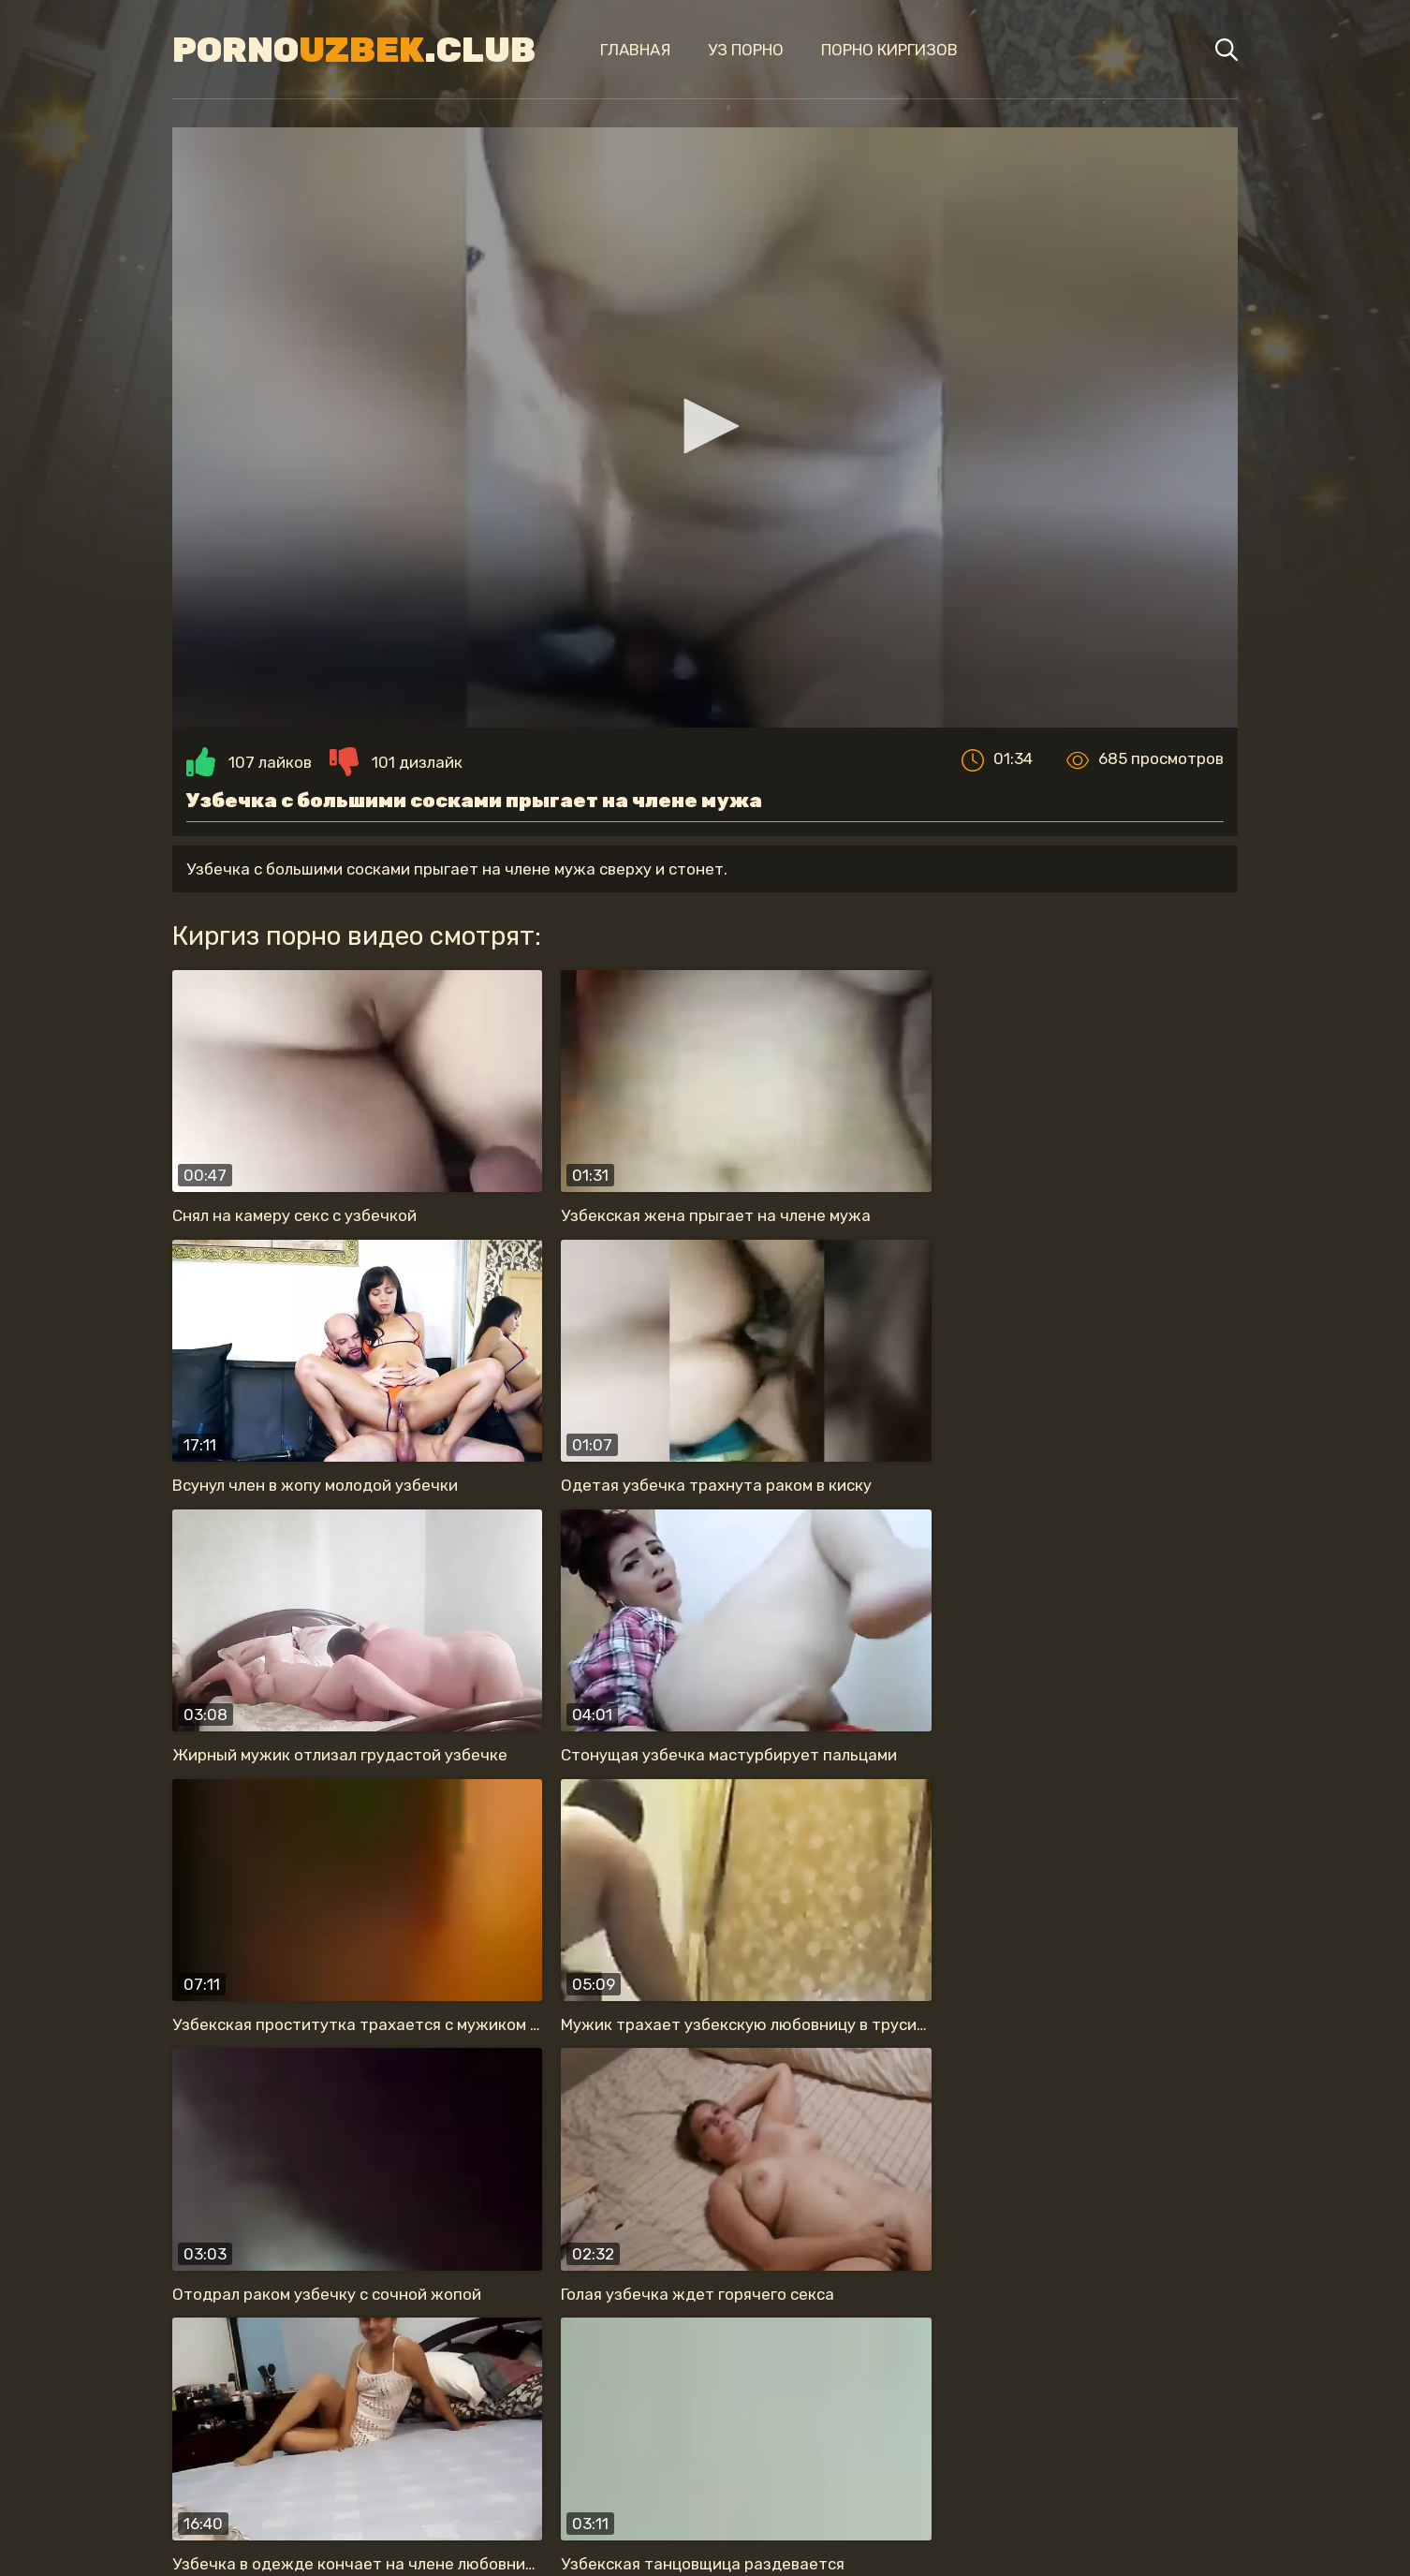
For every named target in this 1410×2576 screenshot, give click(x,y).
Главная (614, 49)
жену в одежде (258, 2377)
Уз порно (724, 49)
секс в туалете (719, 2415)
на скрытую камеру (1135, 2377)
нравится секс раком (532, 2415)
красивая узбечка (432, 2377)
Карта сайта (705, 2525)
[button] (705, 435)
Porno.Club (339, 49)
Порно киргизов (868, 49)
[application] (705, 436)
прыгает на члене (615, 2377)
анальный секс (783, 2377)
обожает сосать (949, 2377)
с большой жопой (891, 2415)
